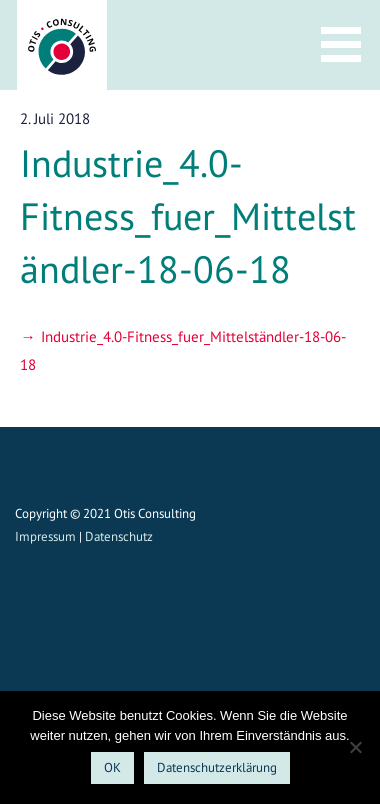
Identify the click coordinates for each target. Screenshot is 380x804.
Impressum (45, 536)
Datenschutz (119, 536)
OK (112, 767)
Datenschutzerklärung (217, 767)
